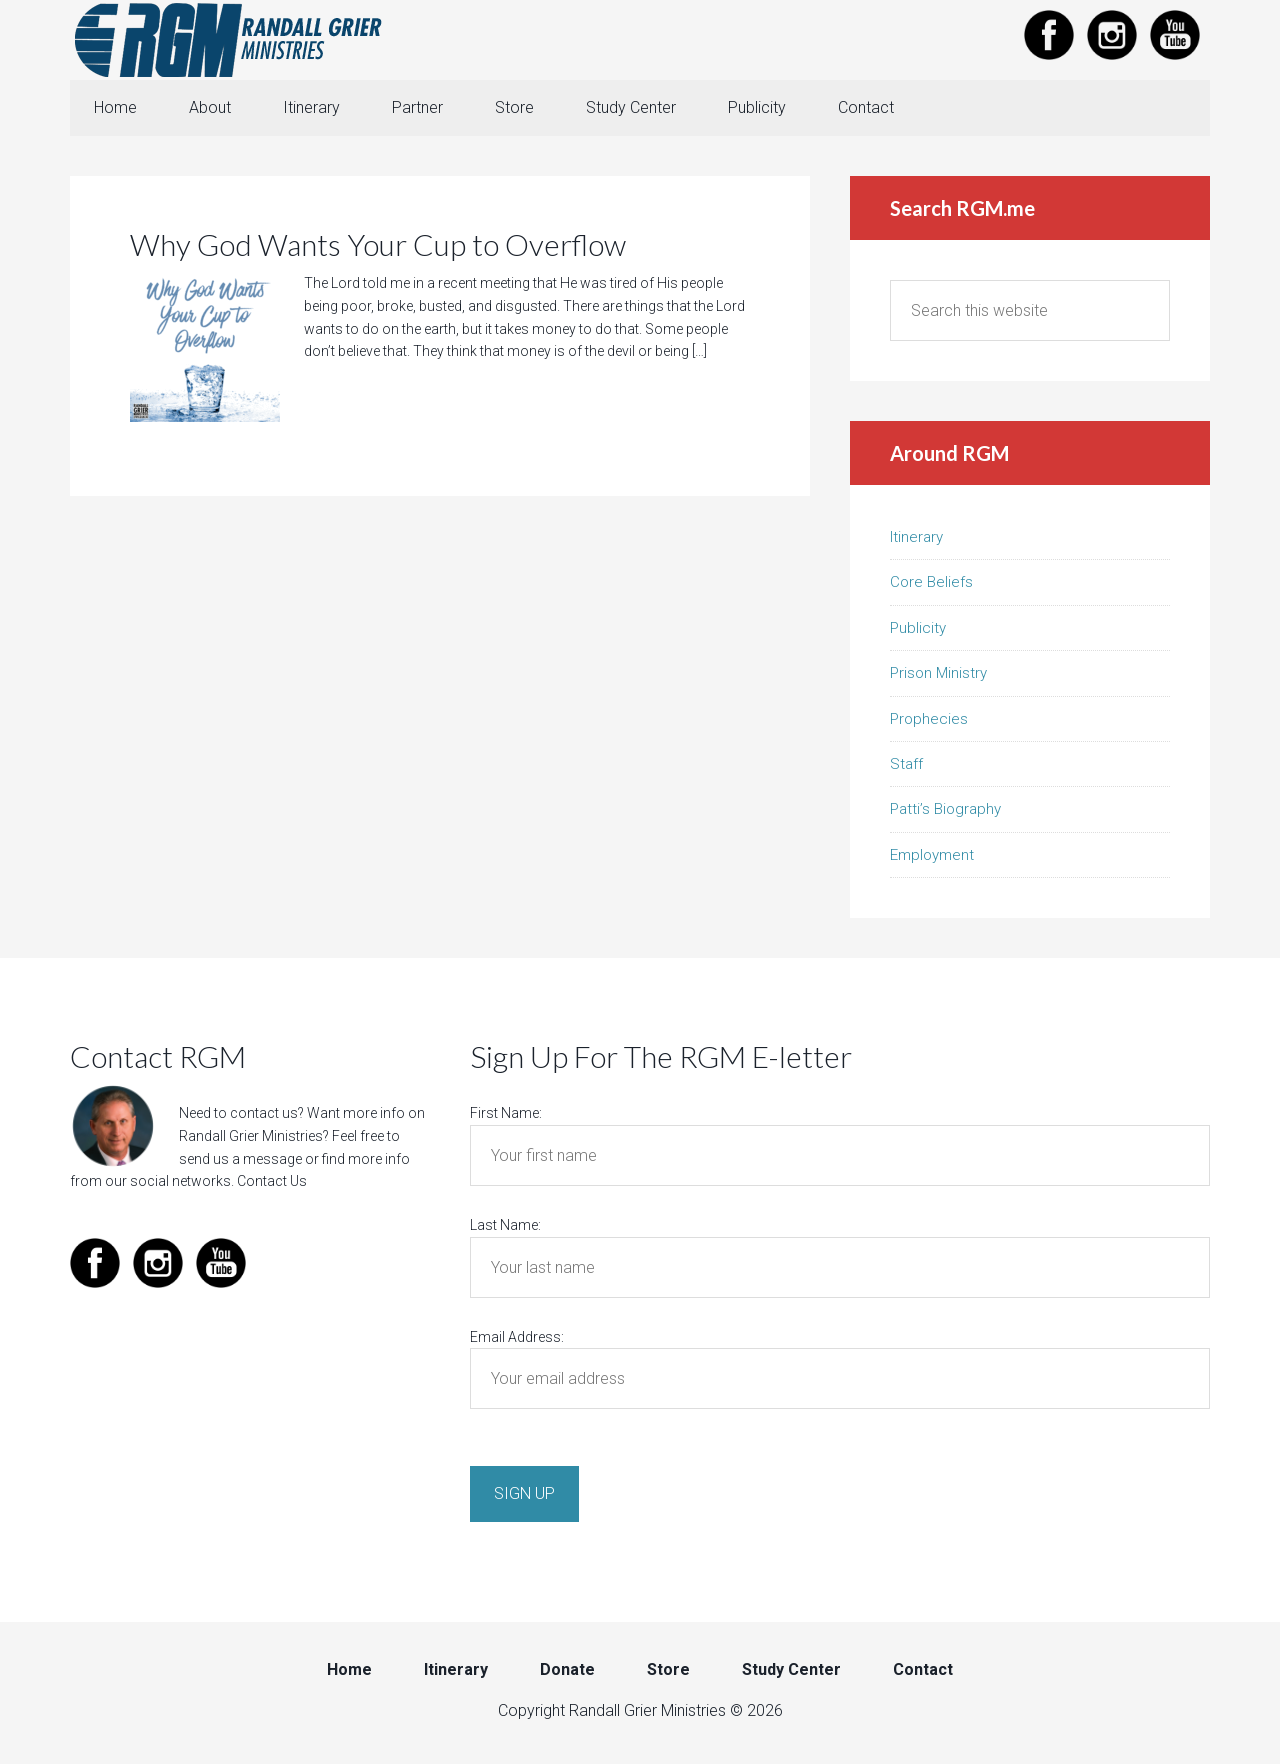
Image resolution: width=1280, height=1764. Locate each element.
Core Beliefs (931, 582)
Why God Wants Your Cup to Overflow (378, 244)
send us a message (240, 1159)
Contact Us (272, 1181)
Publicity (918, 628)
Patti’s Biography (945, 809)
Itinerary (916, 537)
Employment (932, 855)
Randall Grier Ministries (230, 40)
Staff (906, 764)
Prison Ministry (938, 673)
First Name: (506, 1113)
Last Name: (505, 1225)
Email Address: (517, 1337)
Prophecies (929, 719)
